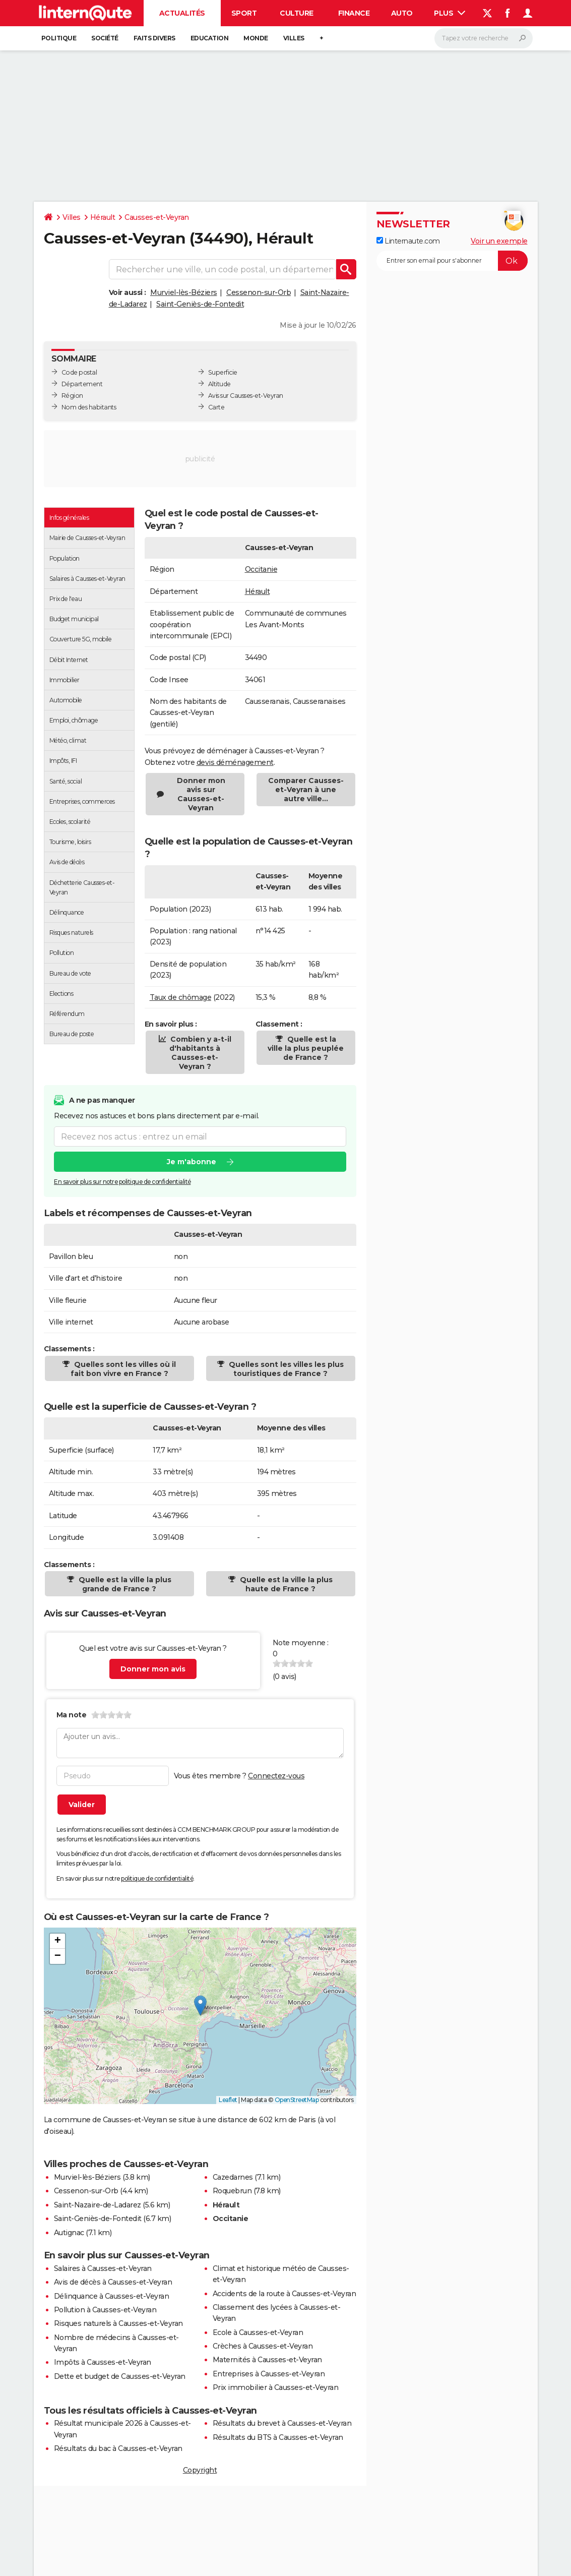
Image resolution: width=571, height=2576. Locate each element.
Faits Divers (154, 38)
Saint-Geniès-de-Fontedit (200, 304)
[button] (200, 2005)
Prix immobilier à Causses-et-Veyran (276, 2387)
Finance (354, 13)
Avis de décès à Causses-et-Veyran (113, 2282)
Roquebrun (232, 2190)
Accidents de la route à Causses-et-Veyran (284, 2293)
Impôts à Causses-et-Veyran (102, 2362)
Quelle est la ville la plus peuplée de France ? (306, 1048)
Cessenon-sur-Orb (258, 292)
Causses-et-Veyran (156, 217)
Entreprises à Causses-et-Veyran (269, 2373)
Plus (449, 13)
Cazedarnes (233, 2177)
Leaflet (228, 2100)
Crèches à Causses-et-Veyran (263, 2346)
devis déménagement (235, 762)
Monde (255, 38)
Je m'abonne (191, 1162)
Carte (216, 407)
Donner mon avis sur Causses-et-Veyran (201, 794)
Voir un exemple (499, 241)
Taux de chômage (181, 997)
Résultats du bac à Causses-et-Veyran (118, 2448)
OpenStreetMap (297, 2100)
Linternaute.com (408, 241)
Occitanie (261, 569)
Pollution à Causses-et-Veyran (105, 2309)
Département (82, 384)
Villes (293, 38)
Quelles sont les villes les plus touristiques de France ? (285, 1369)
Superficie (222, 372)
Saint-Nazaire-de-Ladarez (97, 2204)
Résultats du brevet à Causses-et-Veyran (282, 2423)
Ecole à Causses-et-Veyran (258, 2332)
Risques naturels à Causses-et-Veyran (118, 2323)
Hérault (102, 217)
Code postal (79, 372)
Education (210, 38)
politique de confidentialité (157, 1878)
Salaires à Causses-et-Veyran (103, 2268)
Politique (59, 38)
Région (72, 395)
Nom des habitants (88, 407)
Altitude (219, 384)
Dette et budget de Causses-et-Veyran (119, 2376)
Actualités (182, 13)
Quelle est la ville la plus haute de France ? (285, 1584)
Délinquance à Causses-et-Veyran (111, 2296)
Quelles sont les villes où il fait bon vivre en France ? (123, 1369)
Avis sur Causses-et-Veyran (245, 395)
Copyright (200, 2470)
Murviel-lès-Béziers (183, 292)
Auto (402, 13)
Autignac (69, 2232)
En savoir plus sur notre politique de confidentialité (122, 1182)
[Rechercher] (483, 38)
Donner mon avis (152, 1668)
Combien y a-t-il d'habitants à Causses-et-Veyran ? (199, 1053)
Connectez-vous (276, 1775)
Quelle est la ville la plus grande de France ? (124, 1584)
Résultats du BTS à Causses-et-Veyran (278, 2437)
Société (104, 38)
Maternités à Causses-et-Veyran (267, 2359)
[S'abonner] (452, 261)
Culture (296, 13)
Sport (244, 13)
